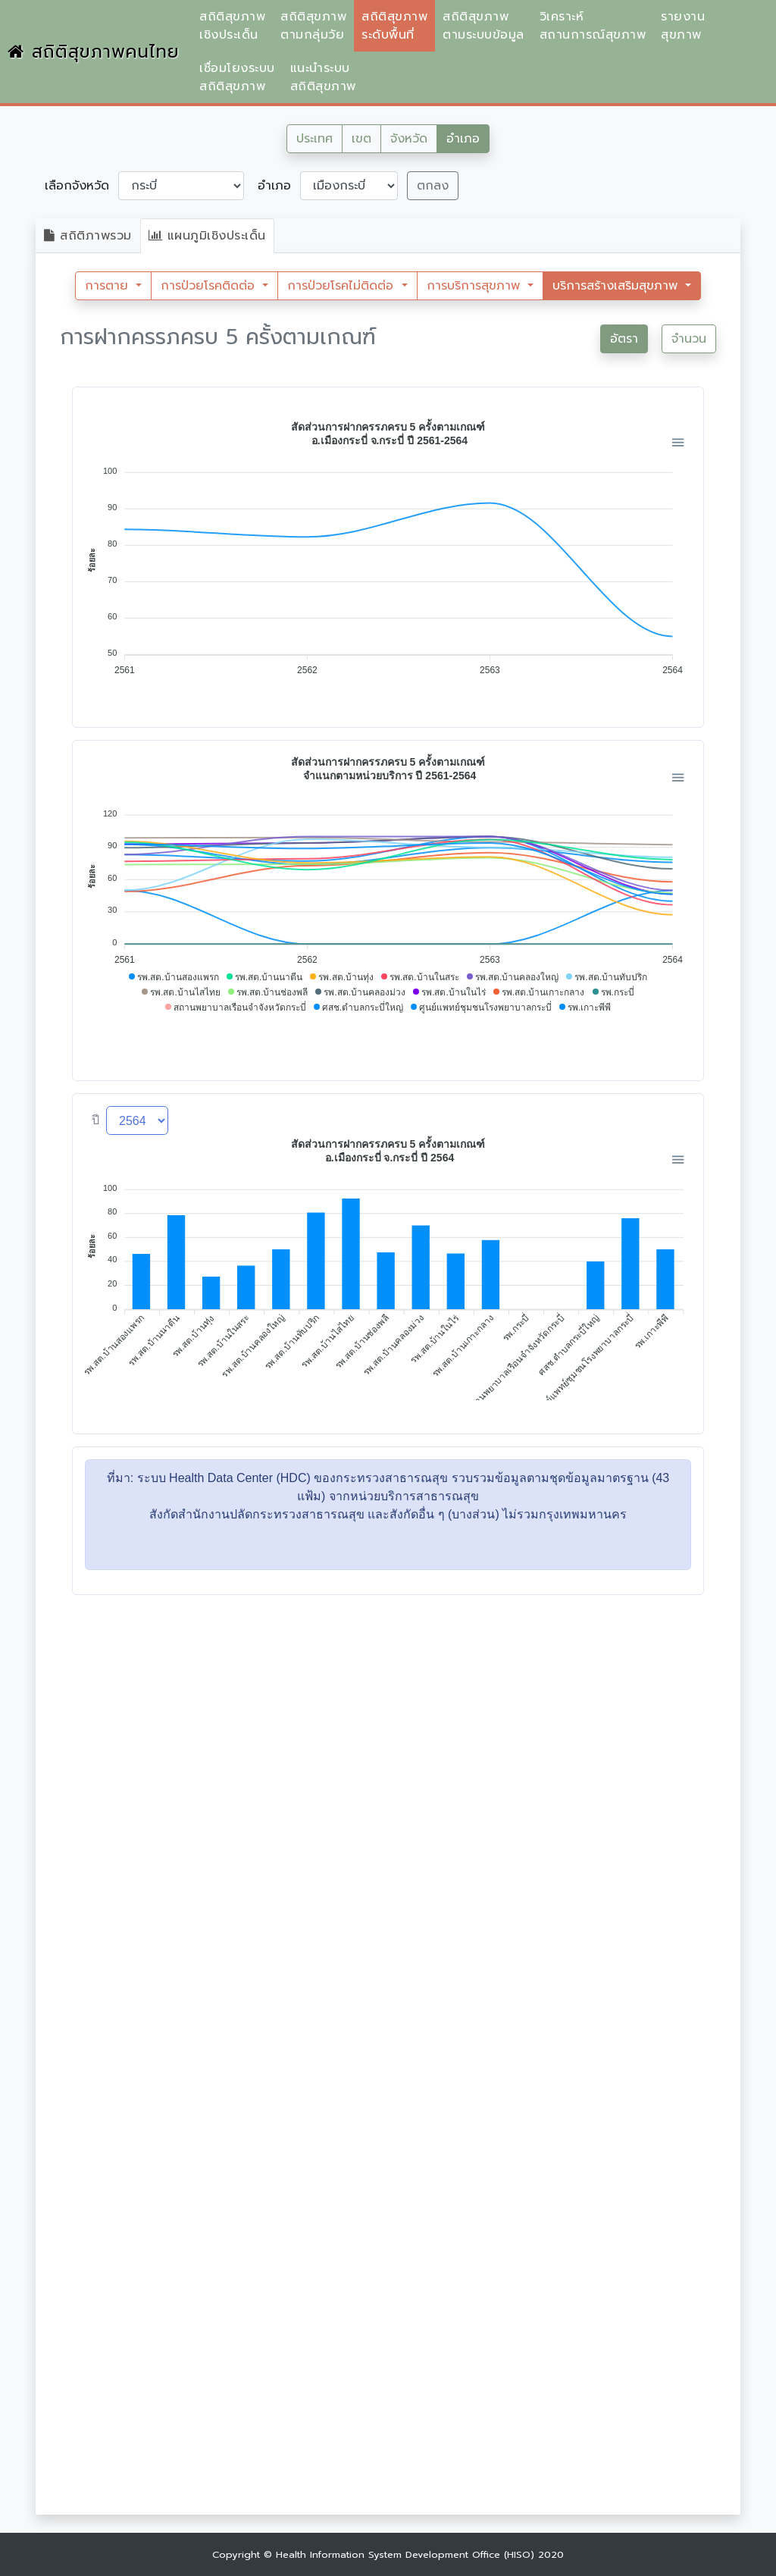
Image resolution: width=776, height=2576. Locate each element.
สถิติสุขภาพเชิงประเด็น (232, 26)
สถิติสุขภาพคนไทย (94, 52)
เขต (361, 139)
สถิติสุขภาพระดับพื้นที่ (394, 26)
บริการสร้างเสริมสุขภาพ (617, 286)
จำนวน (688, 339)
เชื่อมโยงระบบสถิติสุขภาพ (237, 77)
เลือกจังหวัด (77, 186)
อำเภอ (463, 139)
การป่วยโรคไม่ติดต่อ (342, 286)
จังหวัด (408, 139)
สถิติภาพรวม (88, 236)
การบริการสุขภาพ (475, 286)
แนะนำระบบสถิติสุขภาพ (323, 77)
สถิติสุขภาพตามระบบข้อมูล (483, 26)
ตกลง (433, 186)
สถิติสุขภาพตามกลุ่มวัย (313, 26)
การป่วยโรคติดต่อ (210, 286)
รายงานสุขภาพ (683, 26)
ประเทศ (314, 139)
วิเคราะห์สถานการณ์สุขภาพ (593, 26)
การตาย (109, 286)
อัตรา (624, 339)
